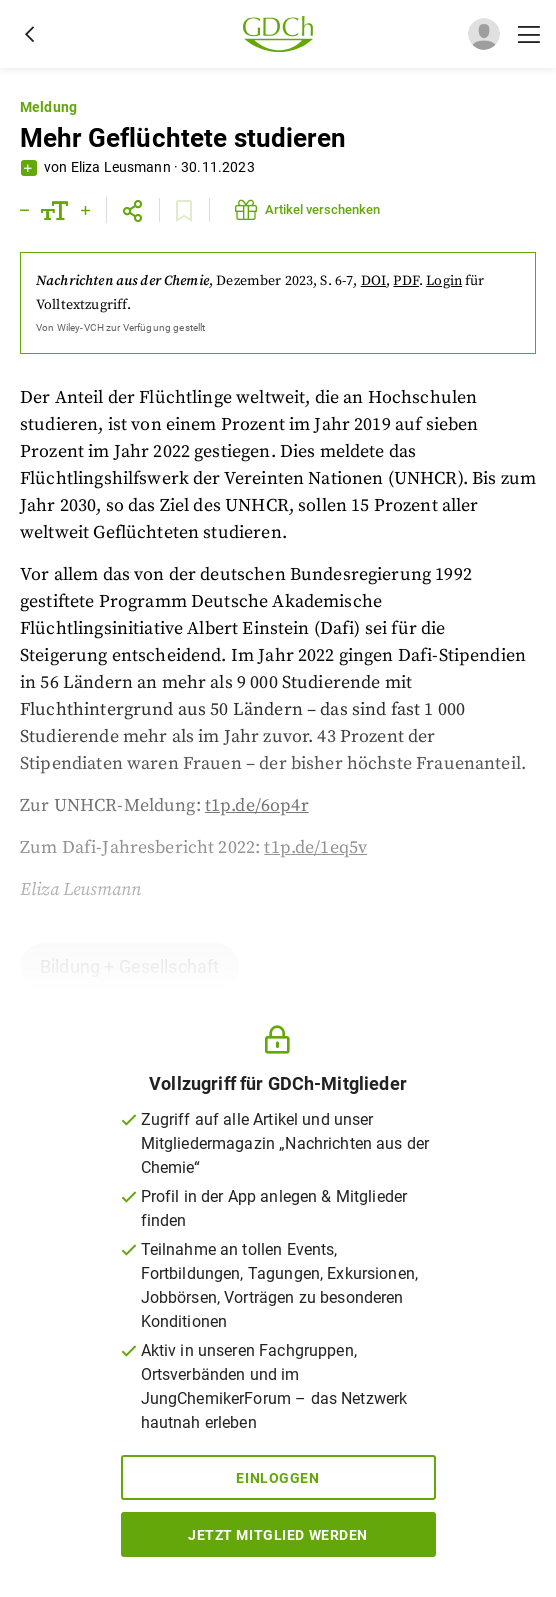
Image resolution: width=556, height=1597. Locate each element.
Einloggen (277, 1478)
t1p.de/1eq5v (315, 847)
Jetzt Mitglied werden (278, 1535)
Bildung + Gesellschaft (129, 966)
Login (444, 281)
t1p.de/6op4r (257, 805)
